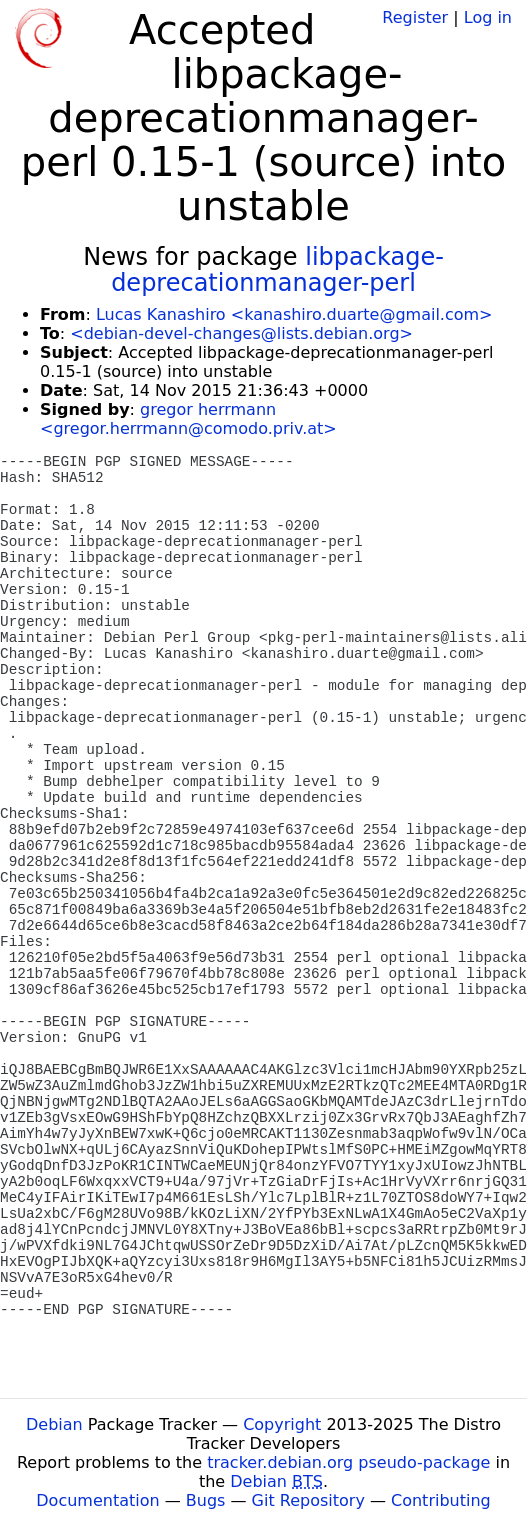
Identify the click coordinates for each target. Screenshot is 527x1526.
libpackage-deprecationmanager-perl (277, 270)
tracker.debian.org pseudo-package (348, 1462)
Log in (488, 17)
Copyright (282, 1424)
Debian (54, 1424)
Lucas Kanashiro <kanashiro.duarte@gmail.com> (294, 314)
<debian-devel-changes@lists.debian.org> (241, 333)
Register (415, 17)
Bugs (206, 1500)
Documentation (97, 1500)
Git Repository (308, 1500)
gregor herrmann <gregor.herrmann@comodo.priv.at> (188, 419)
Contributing (441, 1500)
